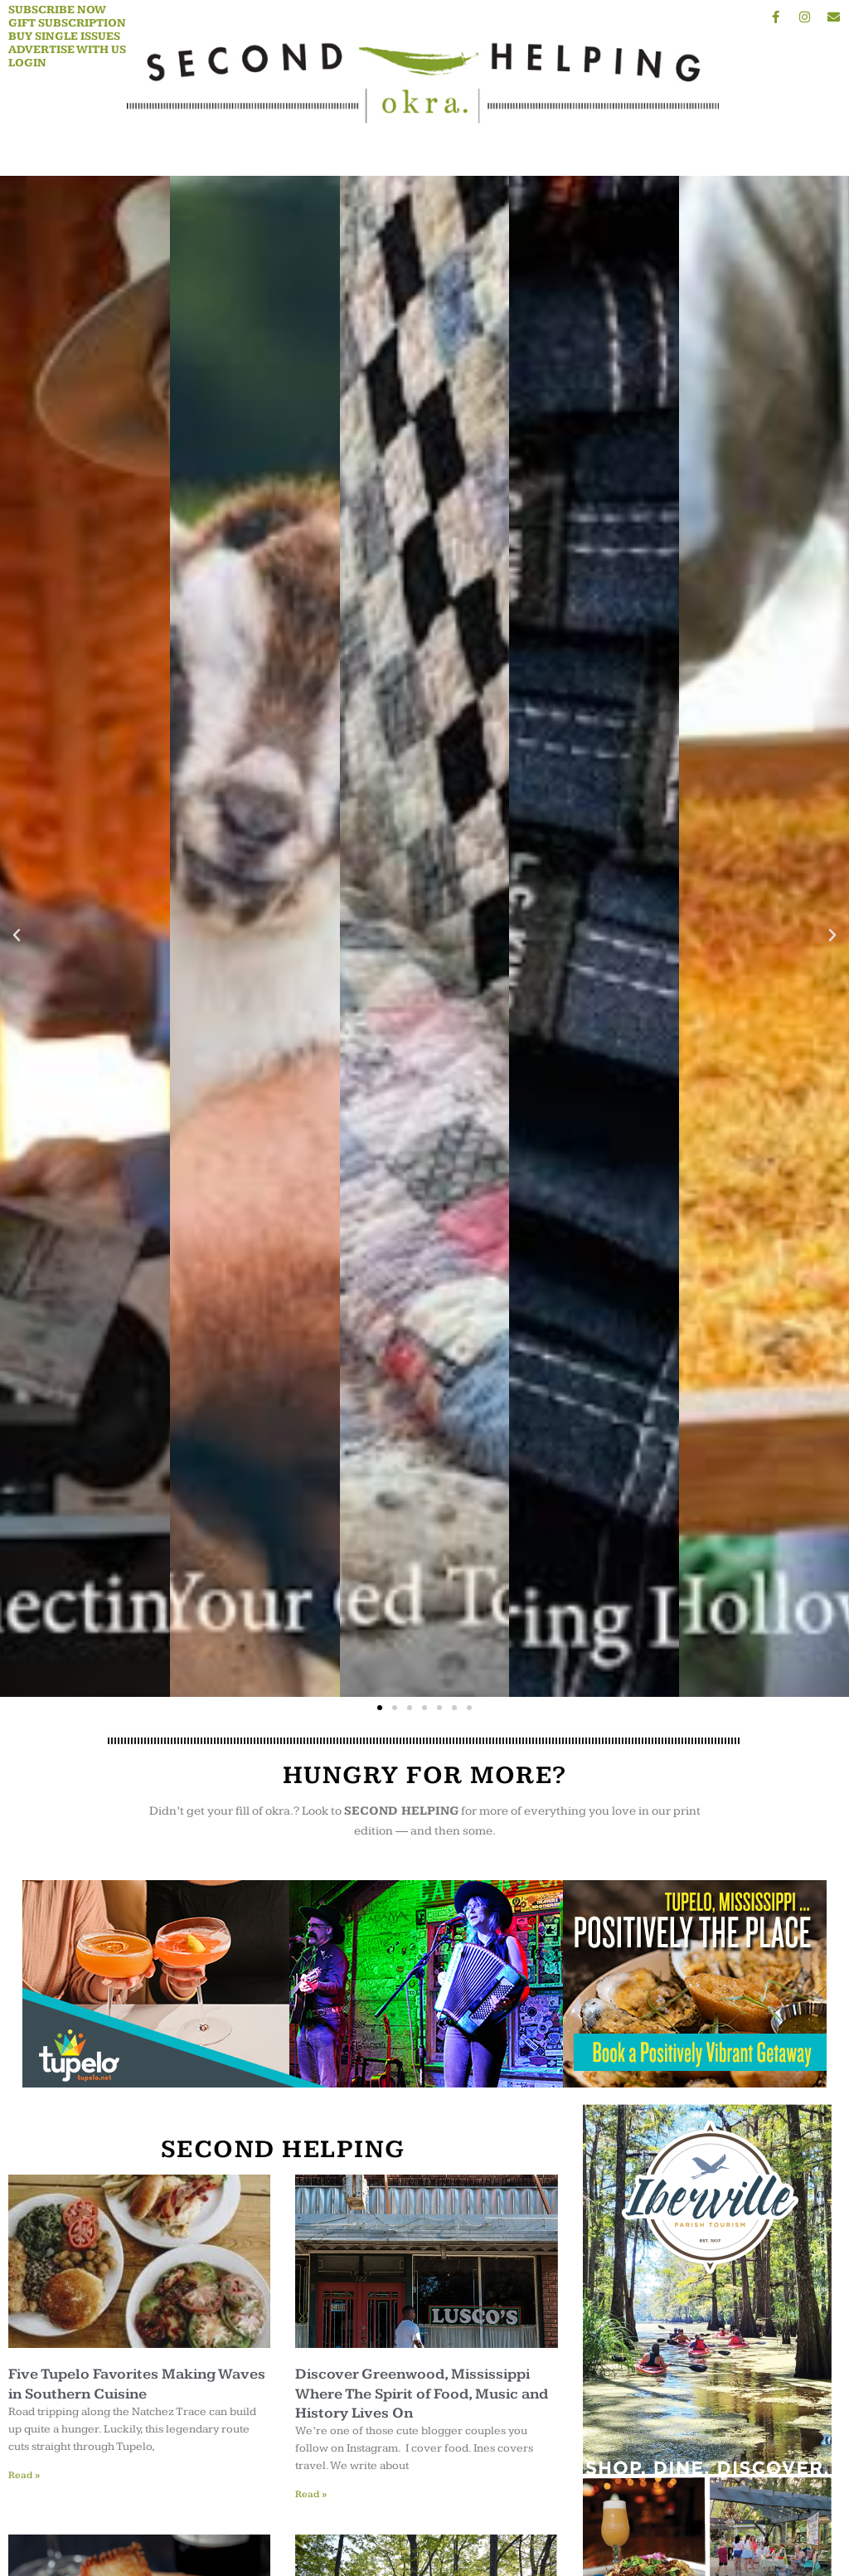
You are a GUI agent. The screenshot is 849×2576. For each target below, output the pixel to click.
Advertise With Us (67, 49)
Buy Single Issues (64, 36)
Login (27, 63)
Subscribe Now (57, 10)
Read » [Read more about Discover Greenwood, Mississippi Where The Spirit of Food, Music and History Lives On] (311, 2494)
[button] (16, 935)
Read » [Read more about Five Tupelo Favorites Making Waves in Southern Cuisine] (24, 2475)
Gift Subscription (67, 23)
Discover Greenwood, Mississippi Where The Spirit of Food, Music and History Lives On (421, 2393)
